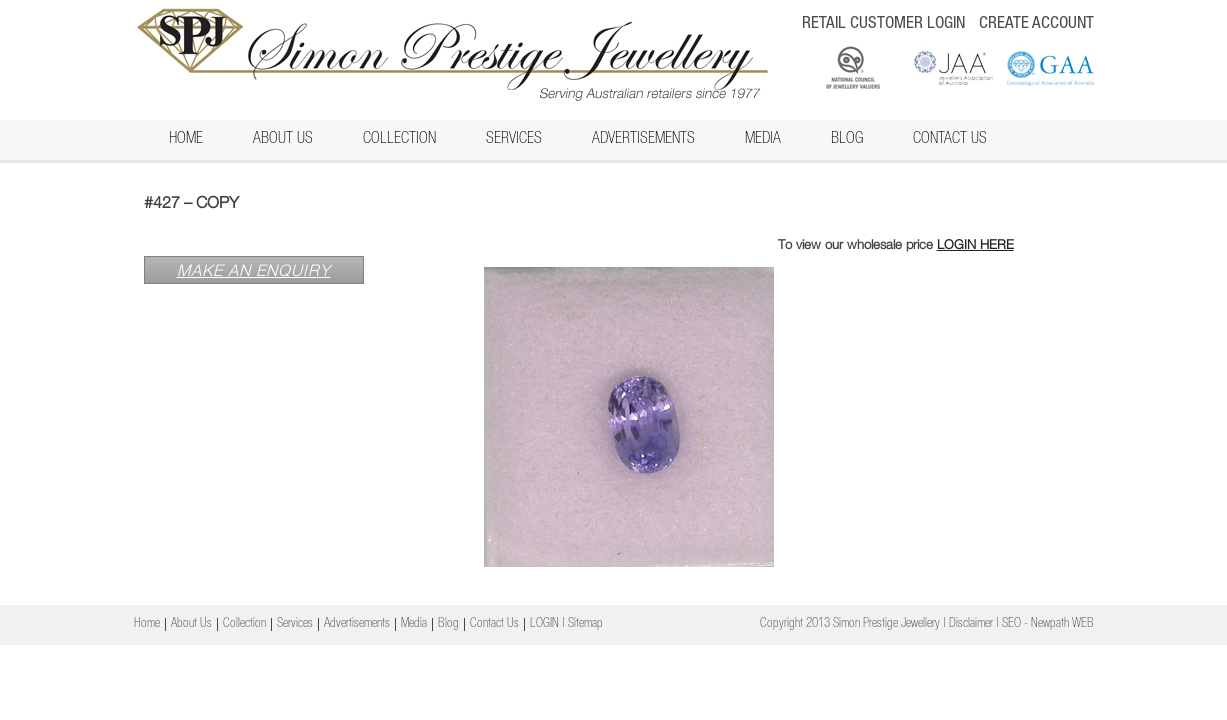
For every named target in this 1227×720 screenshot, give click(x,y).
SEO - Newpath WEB (1048, 624)
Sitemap (585, 624)
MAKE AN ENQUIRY (254, 270)
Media (763, 140)
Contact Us (950, 140)
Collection (399, 140)
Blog (847, 140)
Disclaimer (971, 624)
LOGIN (544, 624)
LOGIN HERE (975, 244)
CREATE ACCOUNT (1036, 24)
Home (186, 140)
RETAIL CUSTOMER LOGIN (883, 24)
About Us (283, 140)
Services (514, 140)
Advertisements (643, 140)
